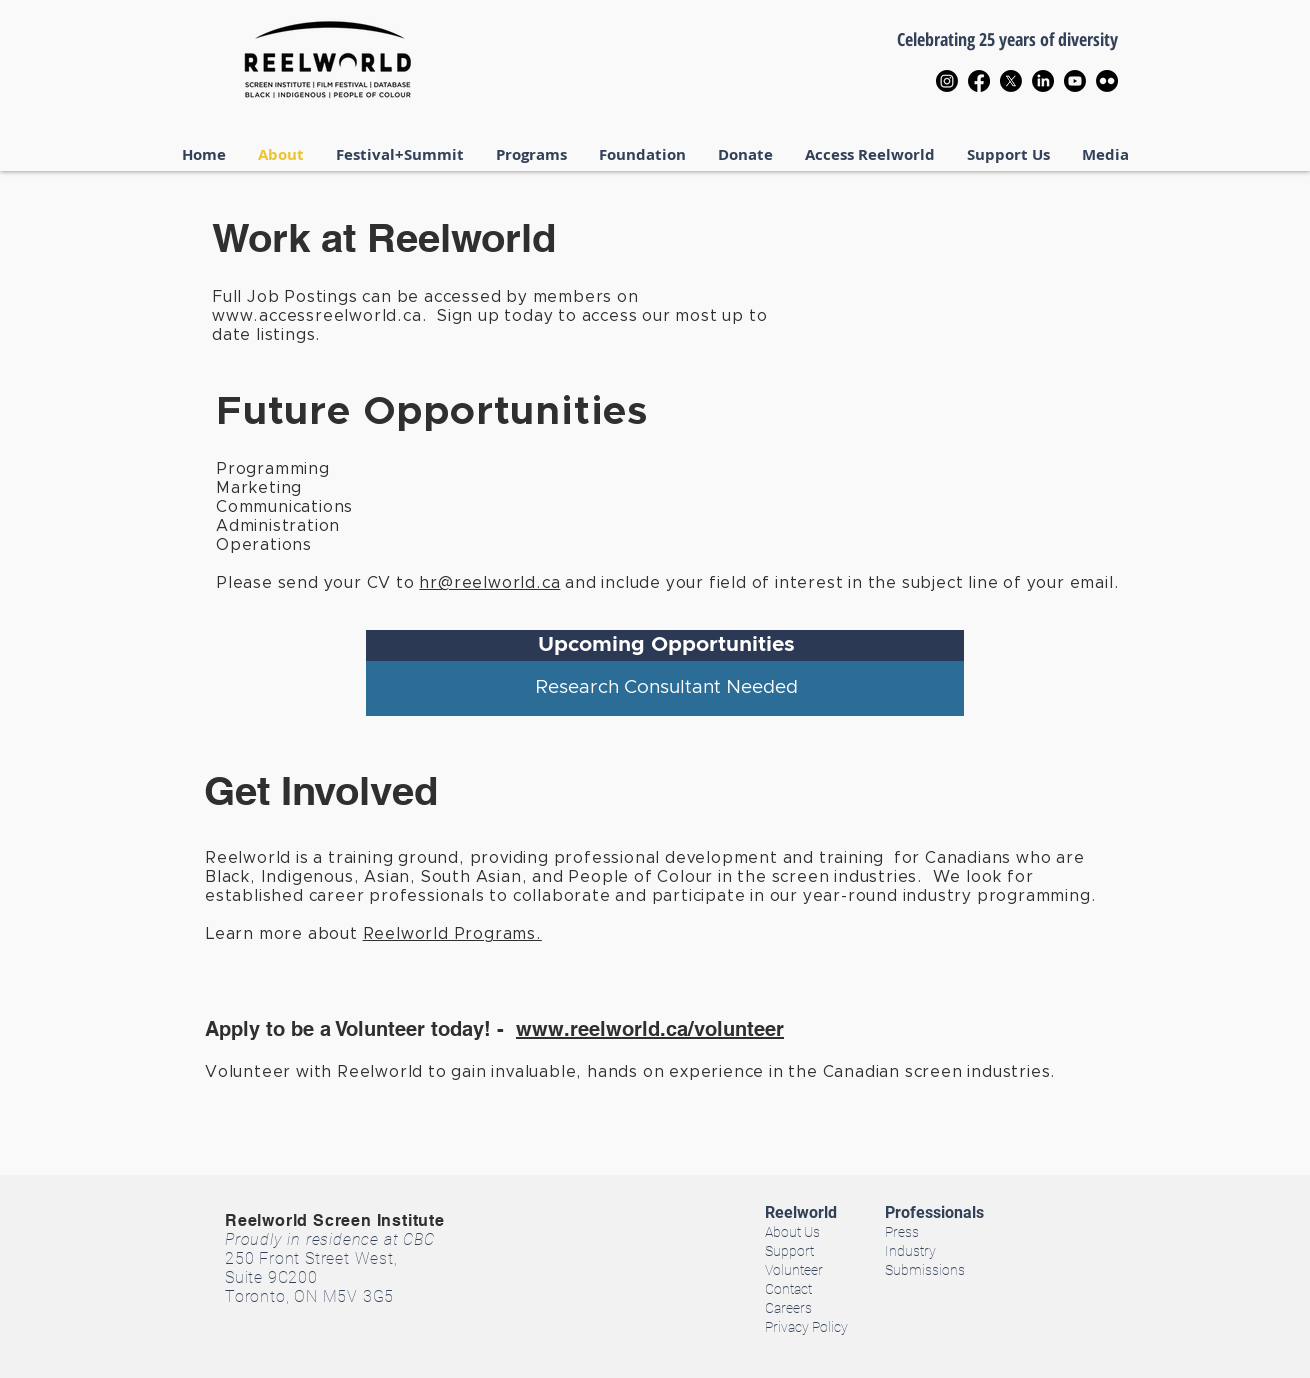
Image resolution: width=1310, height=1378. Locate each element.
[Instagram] (947, 81)
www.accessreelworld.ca (317, 316)
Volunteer (794, 1270)
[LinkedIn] (1043, 81)
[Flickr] (1107, 81)
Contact (788, 1289)
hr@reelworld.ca (489, 583)
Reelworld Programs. (452, 934)
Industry (910, 1251)
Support (789, 1251)
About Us (792, 1232)
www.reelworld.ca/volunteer (650, 1029)
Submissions (925, 1270)
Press (902, 1232)
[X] (1011, 81)
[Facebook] (979, 81)
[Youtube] (1075, 81)
